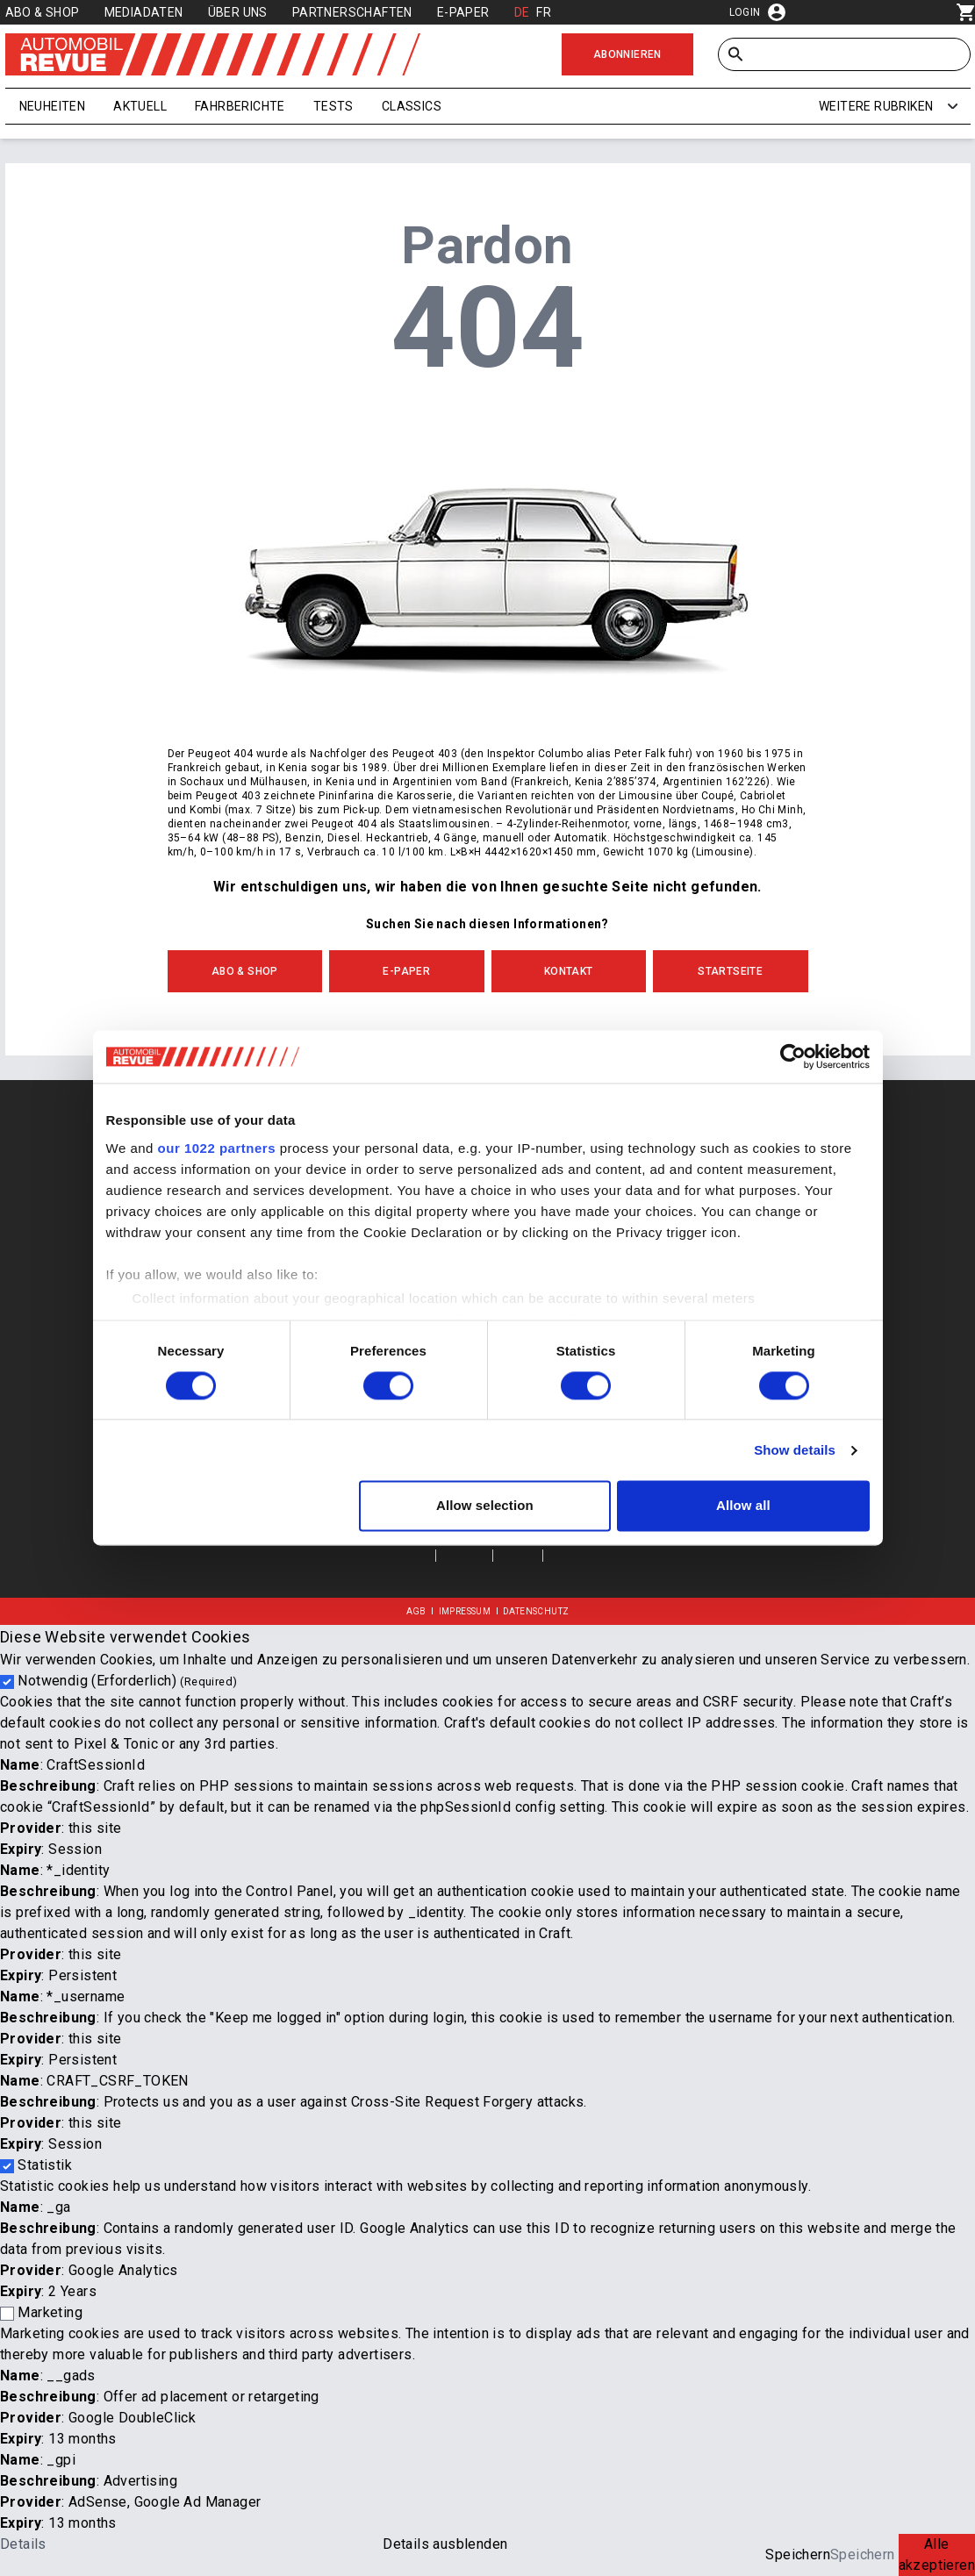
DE (522, 12)
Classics (411, 106)
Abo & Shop (42, 12)
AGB (416, 1611)
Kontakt (568, 971)
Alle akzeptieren (937, 2554)
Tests (333, 106)
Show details (794, 1449)
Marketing (50, 2312)
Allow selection (485, 1506)
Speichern (797, 2554)
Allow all (743, 1506)
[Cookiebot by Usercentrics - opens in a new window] (793, 1056)
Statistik (45, 2165)
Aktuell (140, 106)
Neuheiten (52, 106)
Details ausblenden (445, 2544)
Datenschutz (536, 1611)
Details (23, 2544)
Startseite (730, 971)
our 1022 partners (217, 1148)
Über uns (238, 12)
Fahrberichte (240, 106)
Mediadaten (143, 12)
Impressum (465, 1611)
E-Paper (463, 12)
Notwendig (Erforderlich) (127, 1680)
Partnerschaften (352, 12)
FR (543, 12)
